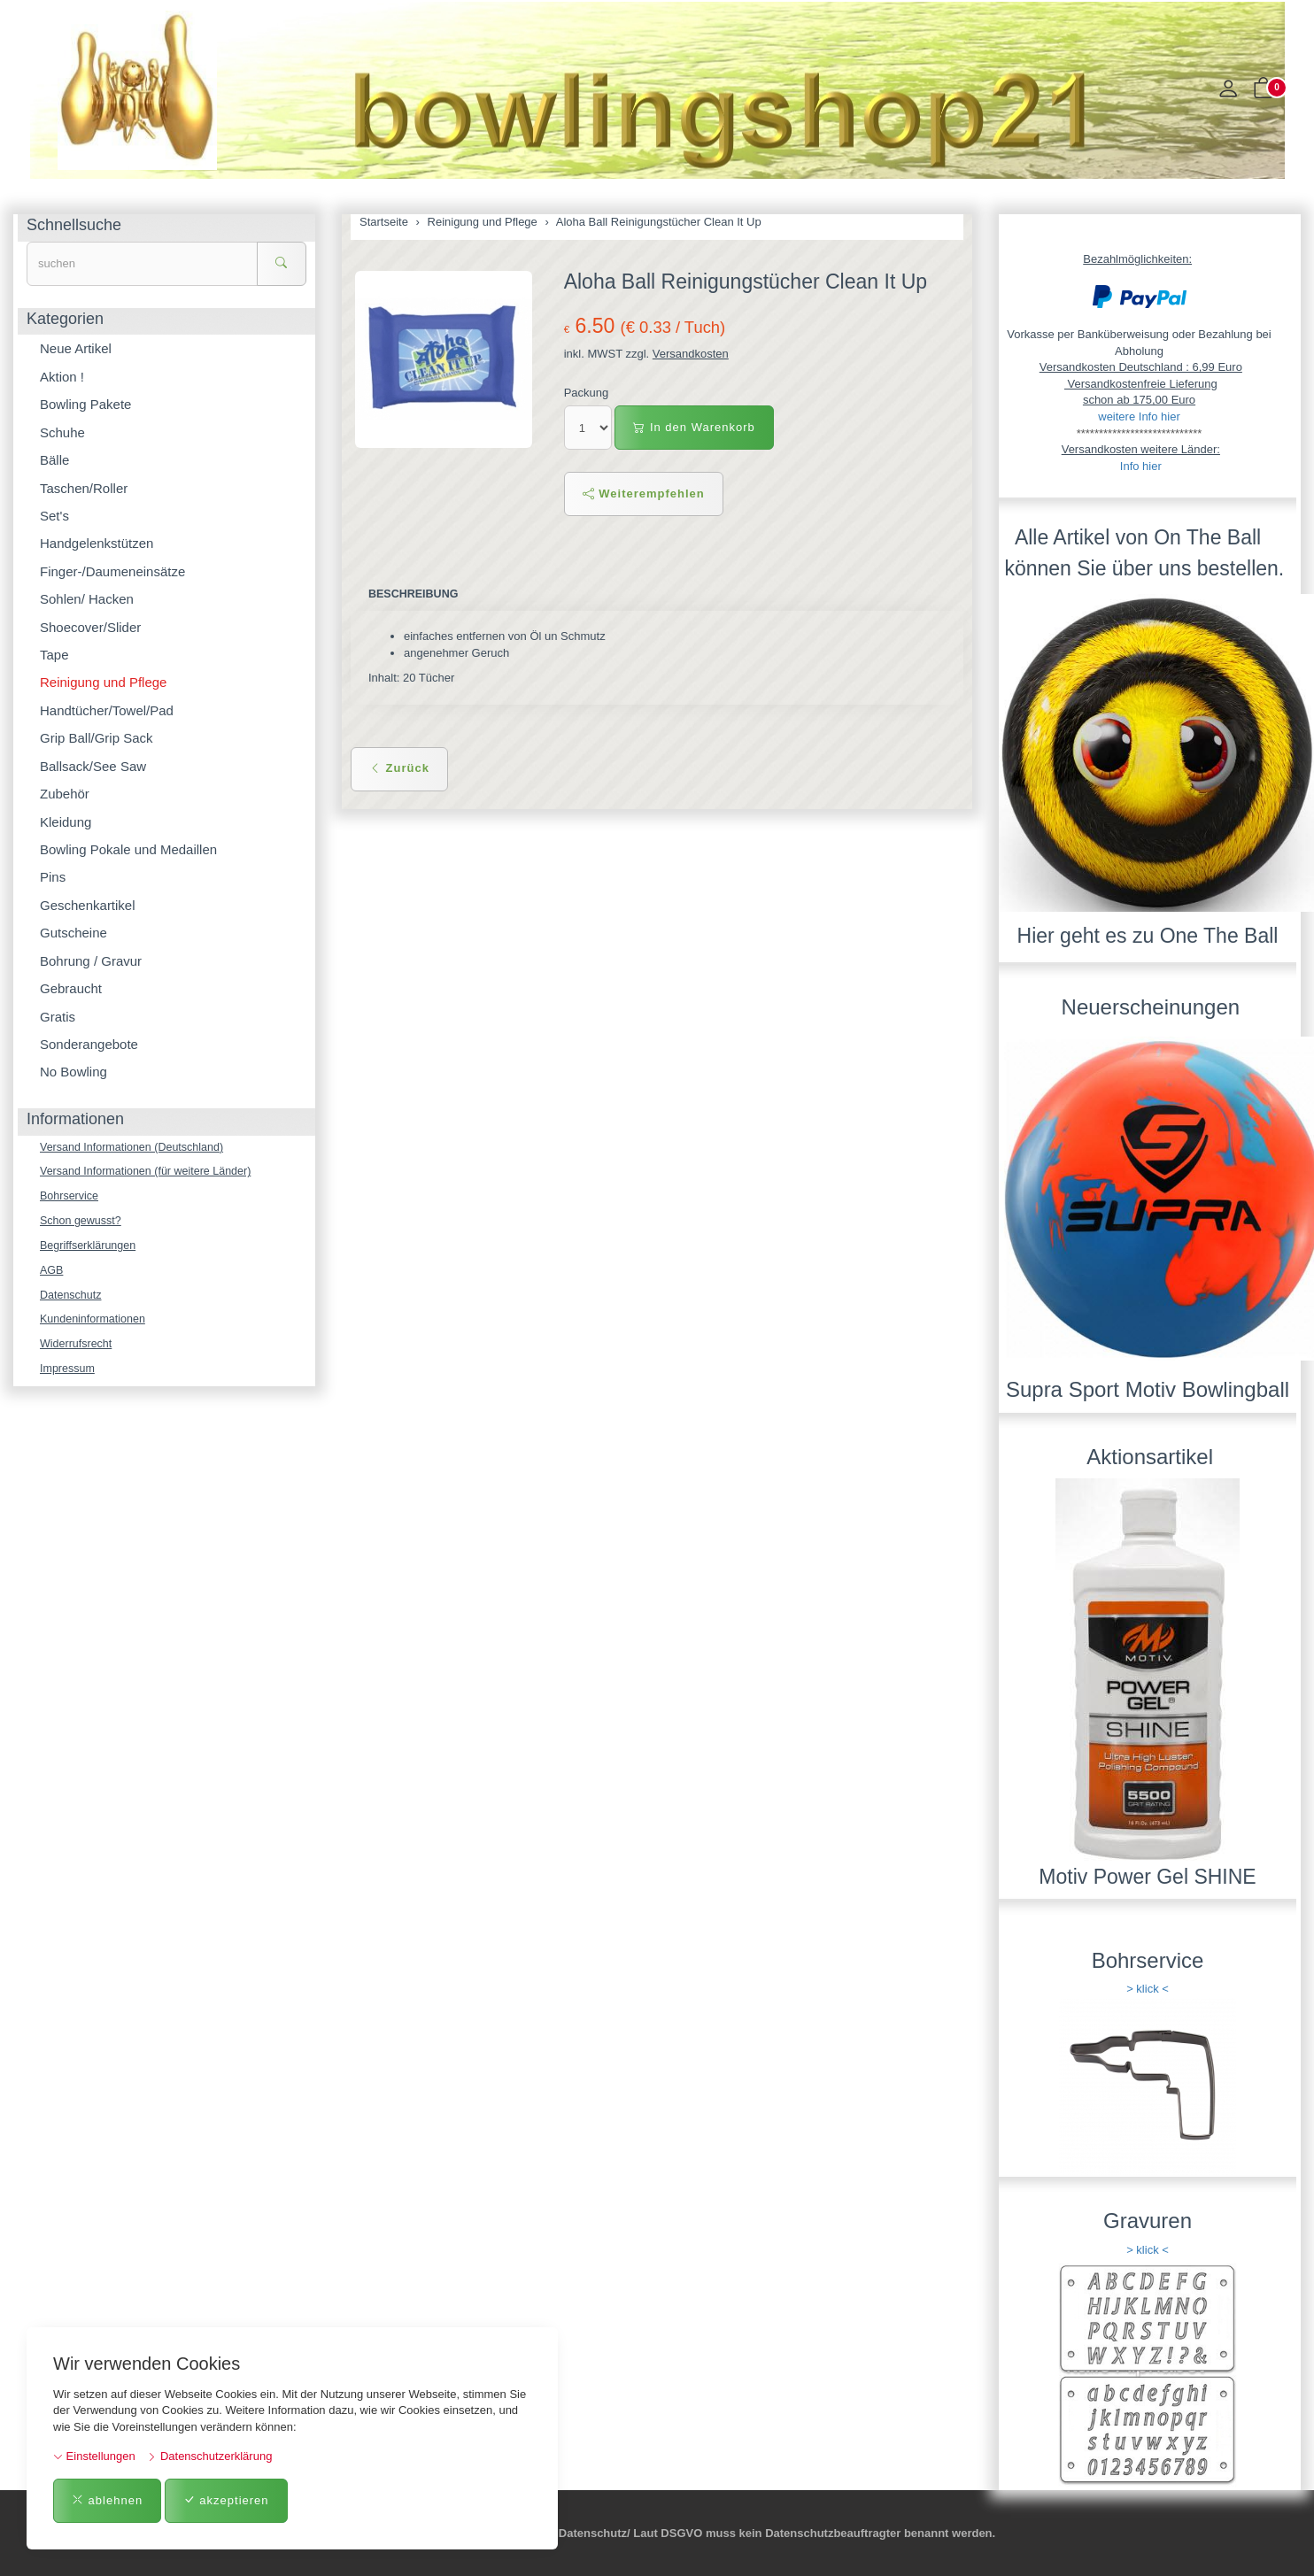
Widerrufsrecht (77, 1349)
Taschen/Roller (84, 488)
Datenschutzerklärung (209, 2456)
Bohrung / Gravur (91, 960)
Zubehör (64, 793)
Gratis (57, 1016)
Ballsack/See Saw (93, 766)
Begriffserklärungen (90, 1248)
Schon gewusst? (82, 1223)
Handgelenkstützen (96, 543)
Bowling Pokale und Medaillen (128, 849)
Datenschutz (72, 1299)
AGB (52, 1273)
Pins (53, 876)
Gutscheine (73, 932)
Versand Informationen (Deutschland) (135, 1147)
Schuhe (62, 432)
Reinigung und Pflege (103, 682)
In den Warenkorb (693, 427)
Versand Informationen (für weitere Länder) (149, 1172)
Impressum (68, 1375)
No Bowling (73, 1071)
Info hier (1141, 466)
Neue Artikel (76, 348)
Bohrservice (70, 1198)
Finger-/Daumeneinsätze (112, 571)
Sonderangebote (89, 1044)
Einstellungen (94, 2456)
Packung (586, 392)
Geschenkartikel (87, 905)
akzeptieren (226, 2500)
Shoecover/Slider (90, 627)
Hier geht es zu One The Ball (1148, 935)
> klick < (1147, 1988)
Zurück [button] (399, 768)
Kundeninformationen (95, 1323)
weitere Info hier (1139, 416)
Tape (54, 654)
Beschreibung (414, 594)
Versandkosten (691, 353)
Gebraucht (71, 988)
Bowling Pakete (85, 404)
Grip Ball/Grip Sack (96, 737)
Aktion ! (62, 376)
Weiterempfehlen (644, 493)
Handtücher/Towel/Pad (107, 710)
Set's (54, 515)
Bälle (54, 459)
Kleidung (65, 821)
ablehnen (107, 2500)
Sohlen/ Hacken (87, 598)
